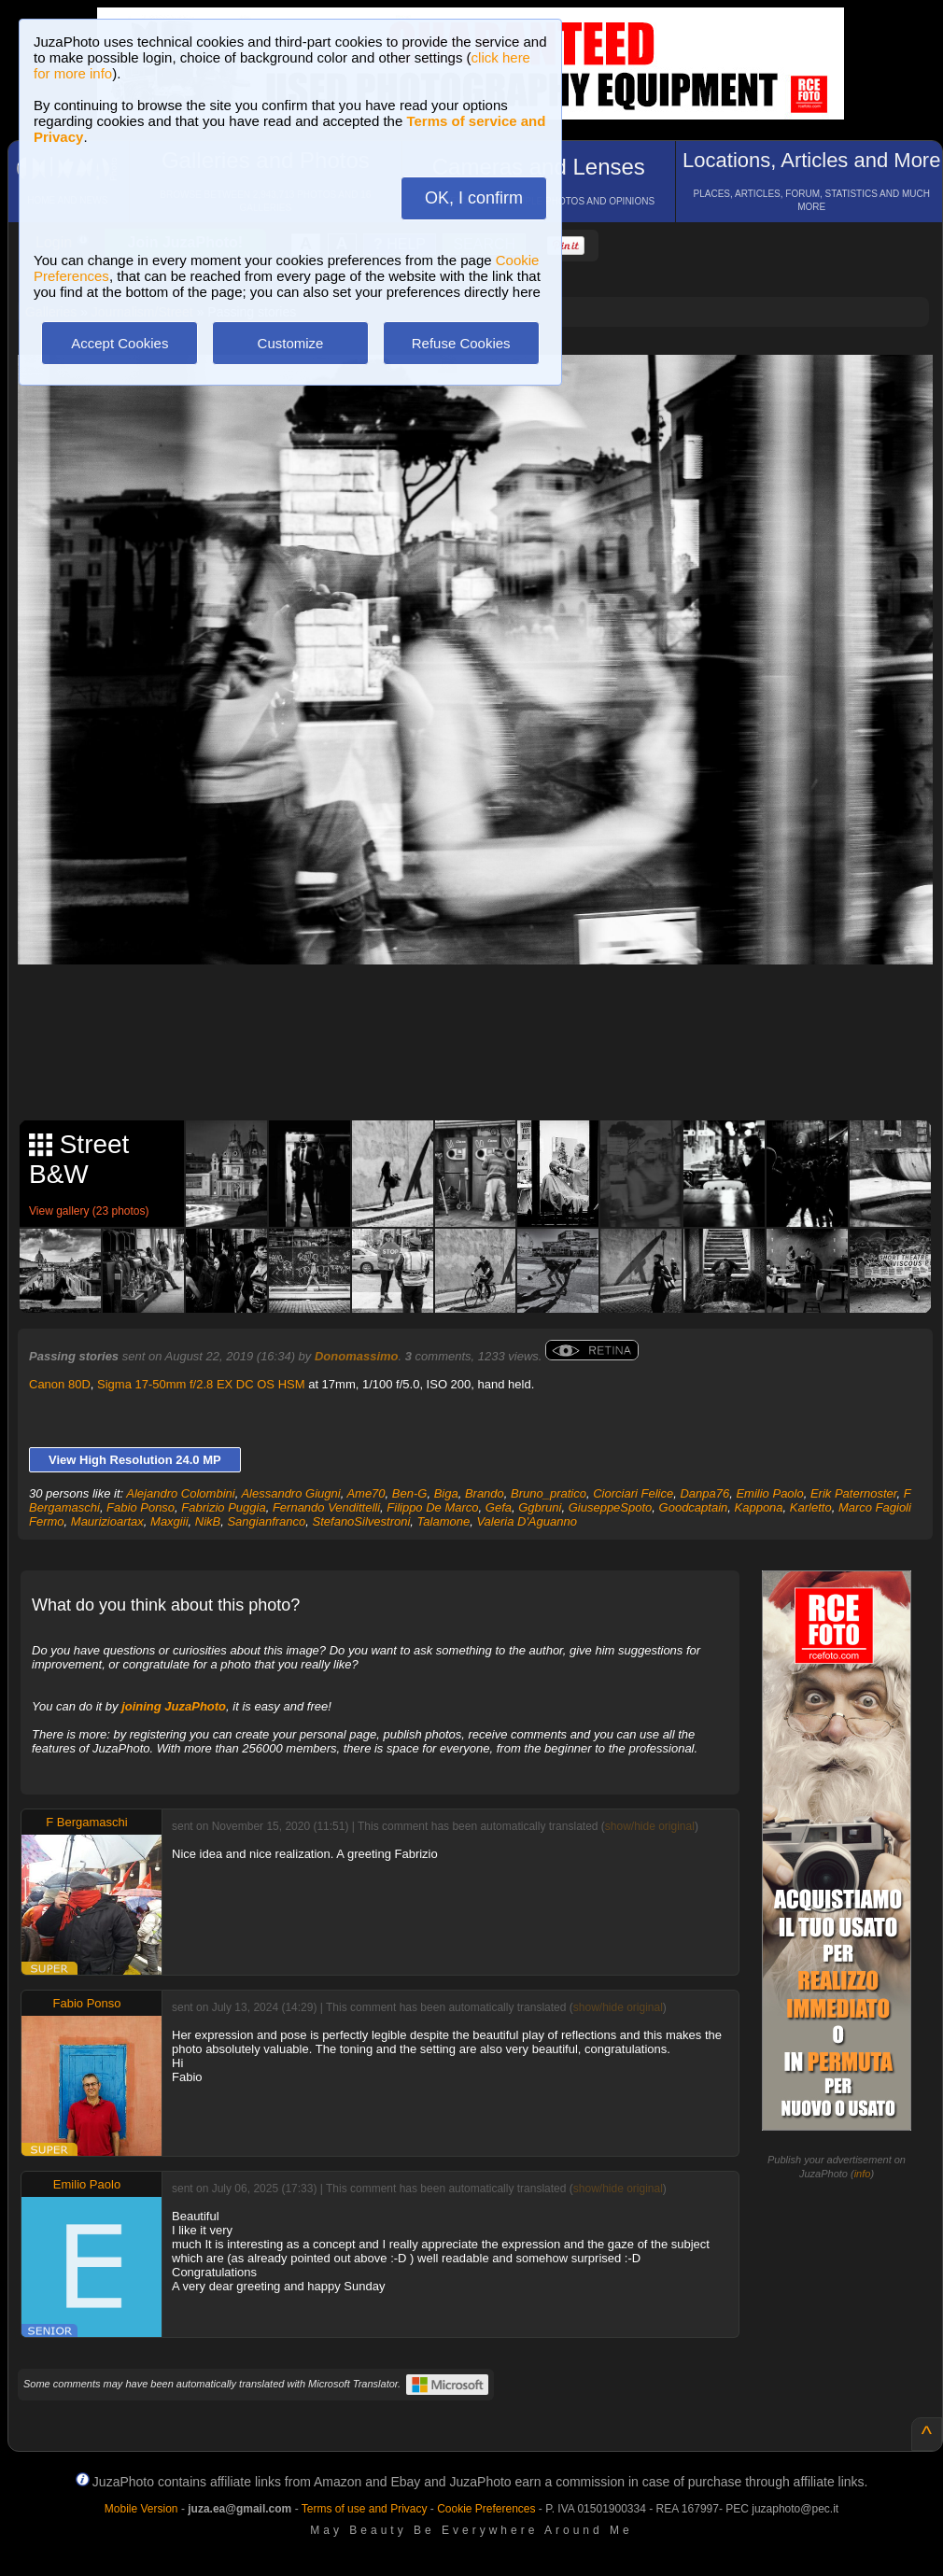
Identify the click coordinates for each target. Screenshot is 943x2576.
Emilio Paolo (769, 1493)
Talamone (444, 1521)
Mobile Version (141, 2508)
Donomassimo (357, 1356)
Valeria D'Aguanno (526, 1521)
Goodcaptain (693, 1507)
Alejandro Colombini (180, 1493)
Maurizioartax (107, 1521)
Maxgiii (169, 1521)
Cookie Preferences (486, 2508)
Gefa (499, 1507)
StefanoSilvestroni (362, 1521)
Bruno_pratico (548, 1493)
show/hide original (650, 1826)
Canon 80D (60, 1384)
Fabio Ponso (140, 1507)
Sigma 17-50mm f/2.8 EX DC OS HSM (201, 1384)
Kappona (759, 1507)
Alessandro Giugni (290, 1493)
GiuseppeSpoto (611, 1507)
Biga (446, 1493)
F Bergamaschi (86, 1822)
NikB (207, 1521)
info (862, 2173)
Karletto (811, 1507)
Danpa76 (704, 1493)
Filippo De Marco (432, 1507)
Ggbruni (539, 1507)
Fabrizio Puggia (223, 1507)
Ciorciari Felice (633, 1493)
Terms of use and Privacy (365, 2508)
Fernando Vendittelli (326, 1507)
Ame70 (365, 1493)
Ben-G (410, 1493)
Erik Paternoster (853, 1493)
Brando (484, 1493)
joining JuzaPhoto (173, 1706)
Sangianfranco (266, 1521)
